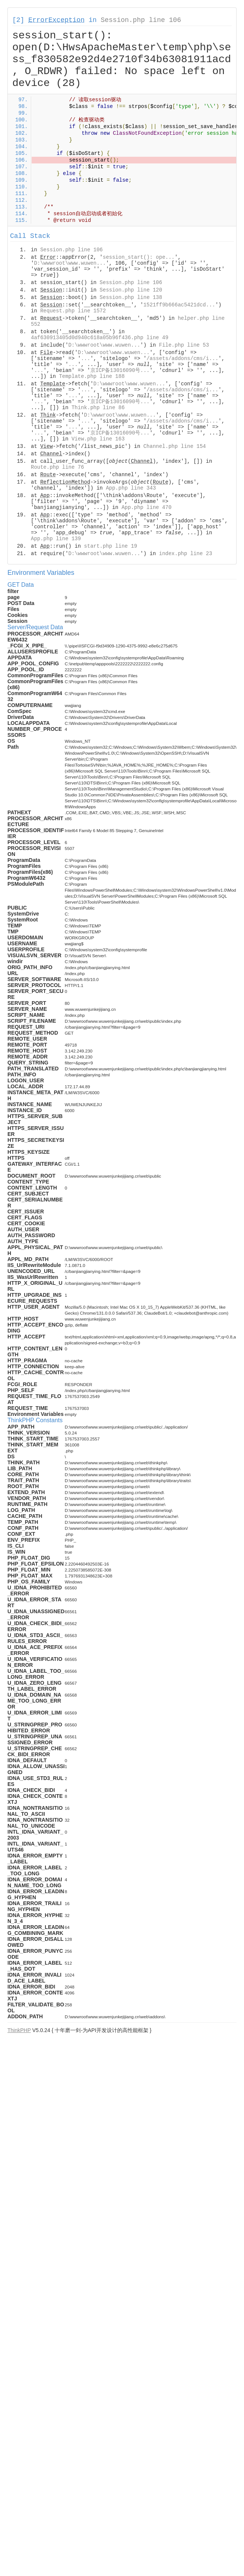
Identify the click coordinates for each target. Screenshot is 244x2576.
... (85, 359)
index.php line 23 (185, 554)
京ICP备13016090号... (120, 370)
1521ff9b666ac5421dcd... (179, 305)
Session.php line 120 (131, 290)
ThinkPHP (19, 2030)
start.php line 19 (110, 546)
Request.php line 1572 (73, 311)
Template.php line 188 (92, 376)
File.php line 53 (184, 345)
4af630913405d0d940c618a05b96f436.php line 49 (99, 338)
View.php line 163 (98, 439)
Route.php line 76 (57, 467)
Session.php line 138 (131, 297)
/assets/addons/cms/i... (182, 359)
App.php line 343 (131, 488)
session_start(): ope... (138, 257)
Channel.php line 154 (174, 446)
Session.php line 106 (141, 20)
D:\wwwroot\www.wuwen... (70, 263)
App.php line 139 (56, 539)
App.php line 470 (146, 507)
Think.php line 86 (98, 408)
